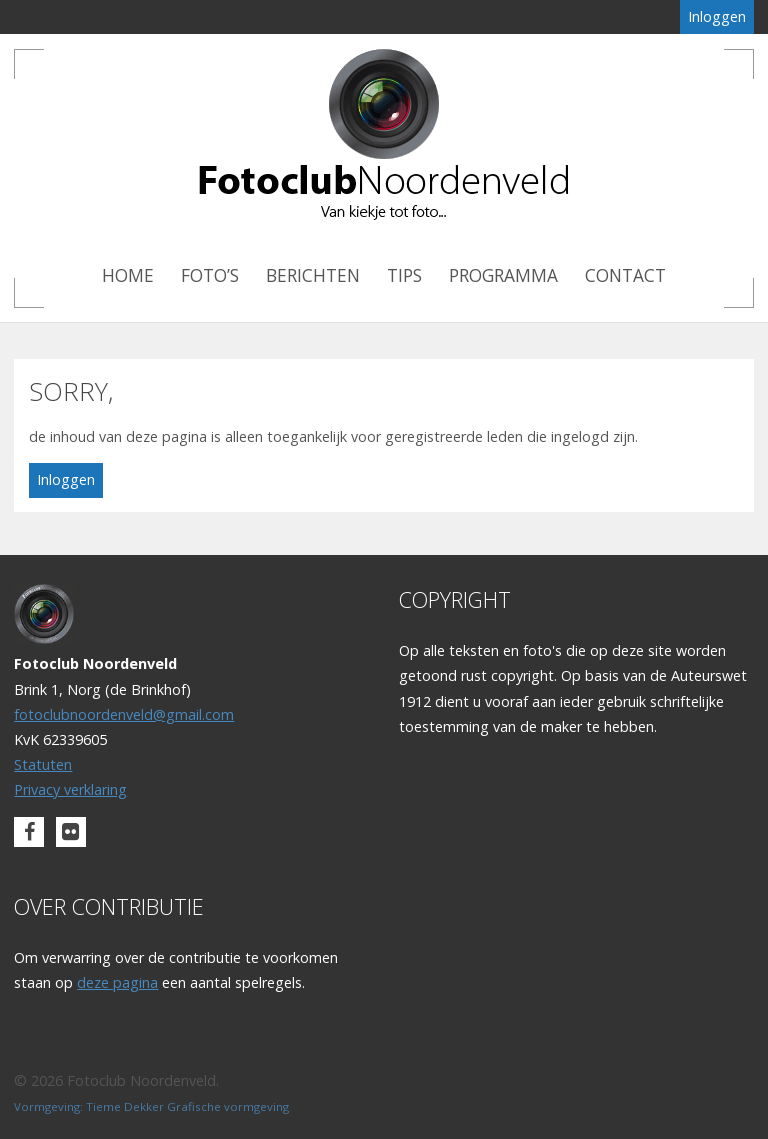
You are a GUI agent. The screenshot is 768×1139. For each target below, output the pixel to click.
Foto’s (210, 275)
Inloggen (717, 16)
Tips (404, 275)
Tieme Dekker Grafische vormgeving (187, 1106)
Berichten (313, 275)
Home (128, 275)
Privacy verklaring (70, 789)
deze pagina (117, 982)
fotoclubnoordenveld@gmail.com (124, 714)
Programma (503, 275)
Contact (625, 275)
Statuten (43, 764)
